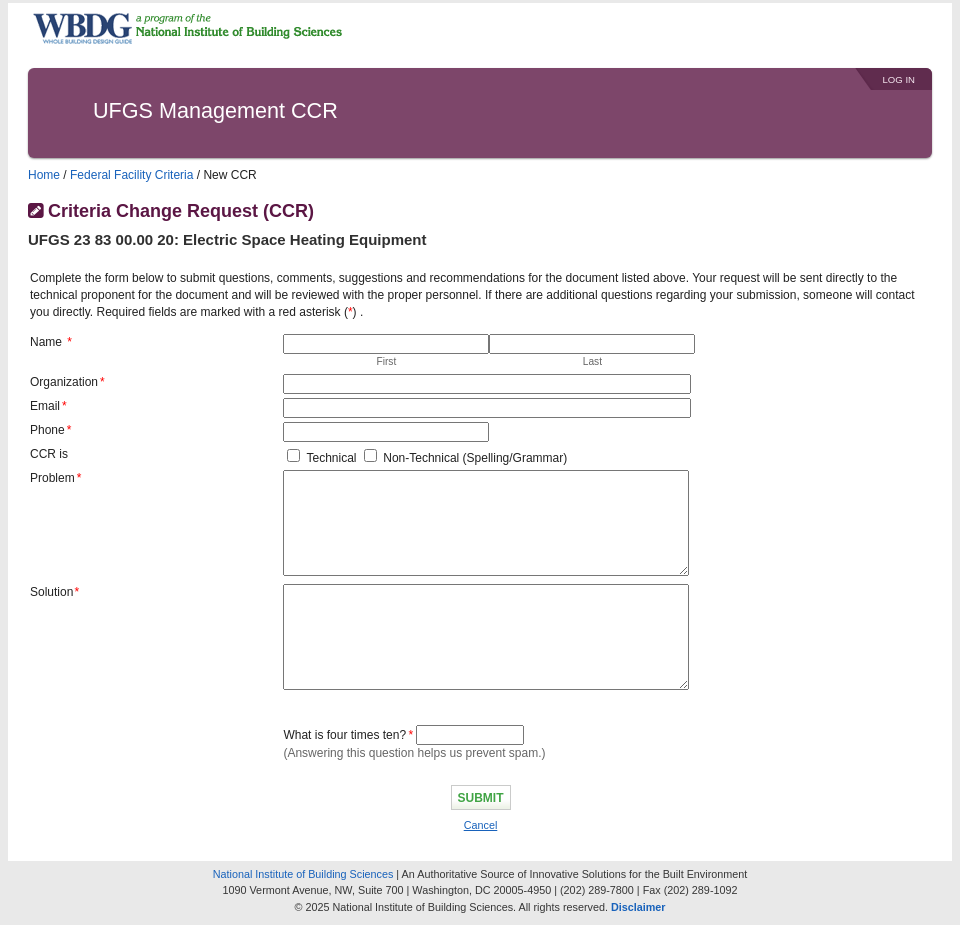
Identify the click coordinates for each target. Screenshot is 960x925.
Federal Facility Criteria (131, 175)
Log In (898, 79)
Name (46, 342)
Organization (64, 382)
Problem (52, 478)
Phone (47, 430)
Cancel (481, 825)
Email (45, 406)
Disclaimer (638, 907)
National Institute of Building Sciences (303, 874)
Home (44, 175)
